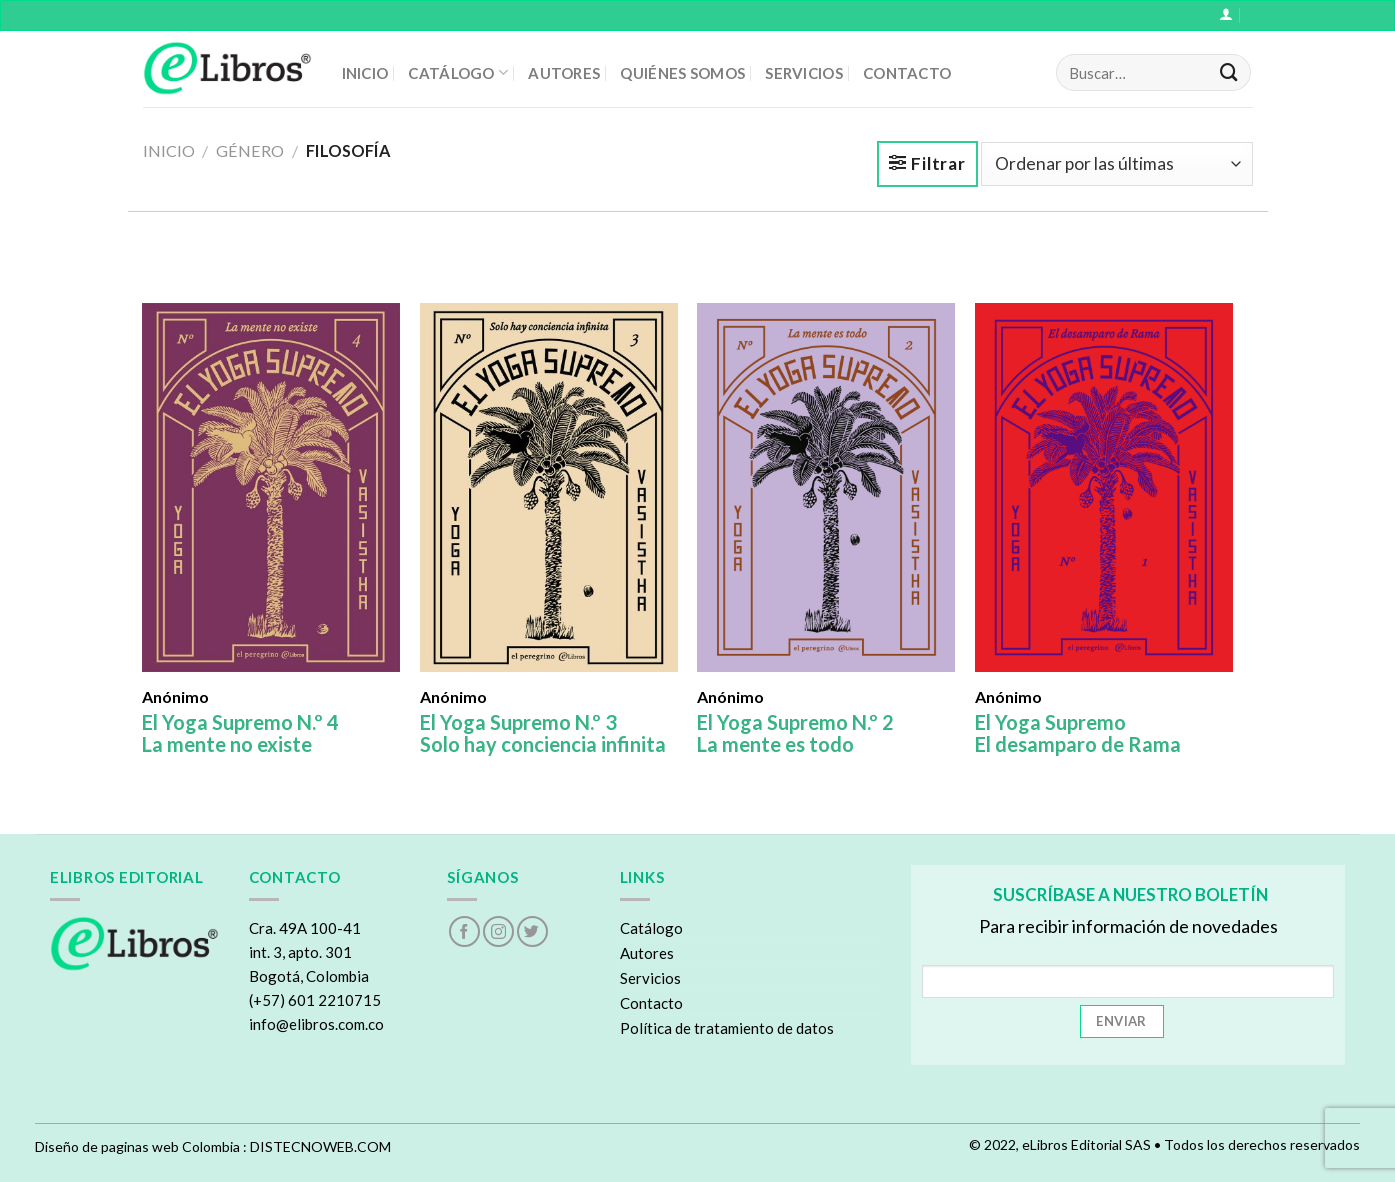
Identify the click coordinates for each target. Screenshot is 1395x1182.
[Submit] (1229, 73)
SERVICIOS (804, 73)
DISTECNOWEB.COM (320, 1146)
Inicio (169, 150)
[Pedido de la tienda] (1117, 164)
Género (250, 150)
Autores (647, 953)
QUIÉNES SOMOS (682, 73)
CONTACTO (907, 73)
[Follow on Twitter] (532, 931)
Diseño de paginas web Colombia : (141, 1146)
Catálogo (651, 928)
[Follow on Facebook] (464, 931)
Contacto (651, 1003)
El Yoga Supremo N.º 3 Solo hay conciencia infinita (543, 733)
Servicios (650, 978)
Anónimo (175, 697)
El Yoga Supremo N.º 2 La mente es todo (795, 733)
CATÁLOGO (458, 72)
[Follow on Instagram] (498, 931)
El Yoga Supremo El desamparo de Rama (1078, 733)
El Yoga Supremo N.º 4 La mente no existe (240, 733)
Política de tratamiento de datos (727, 1028)
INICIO (365, 73)
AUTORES (564, 73)
